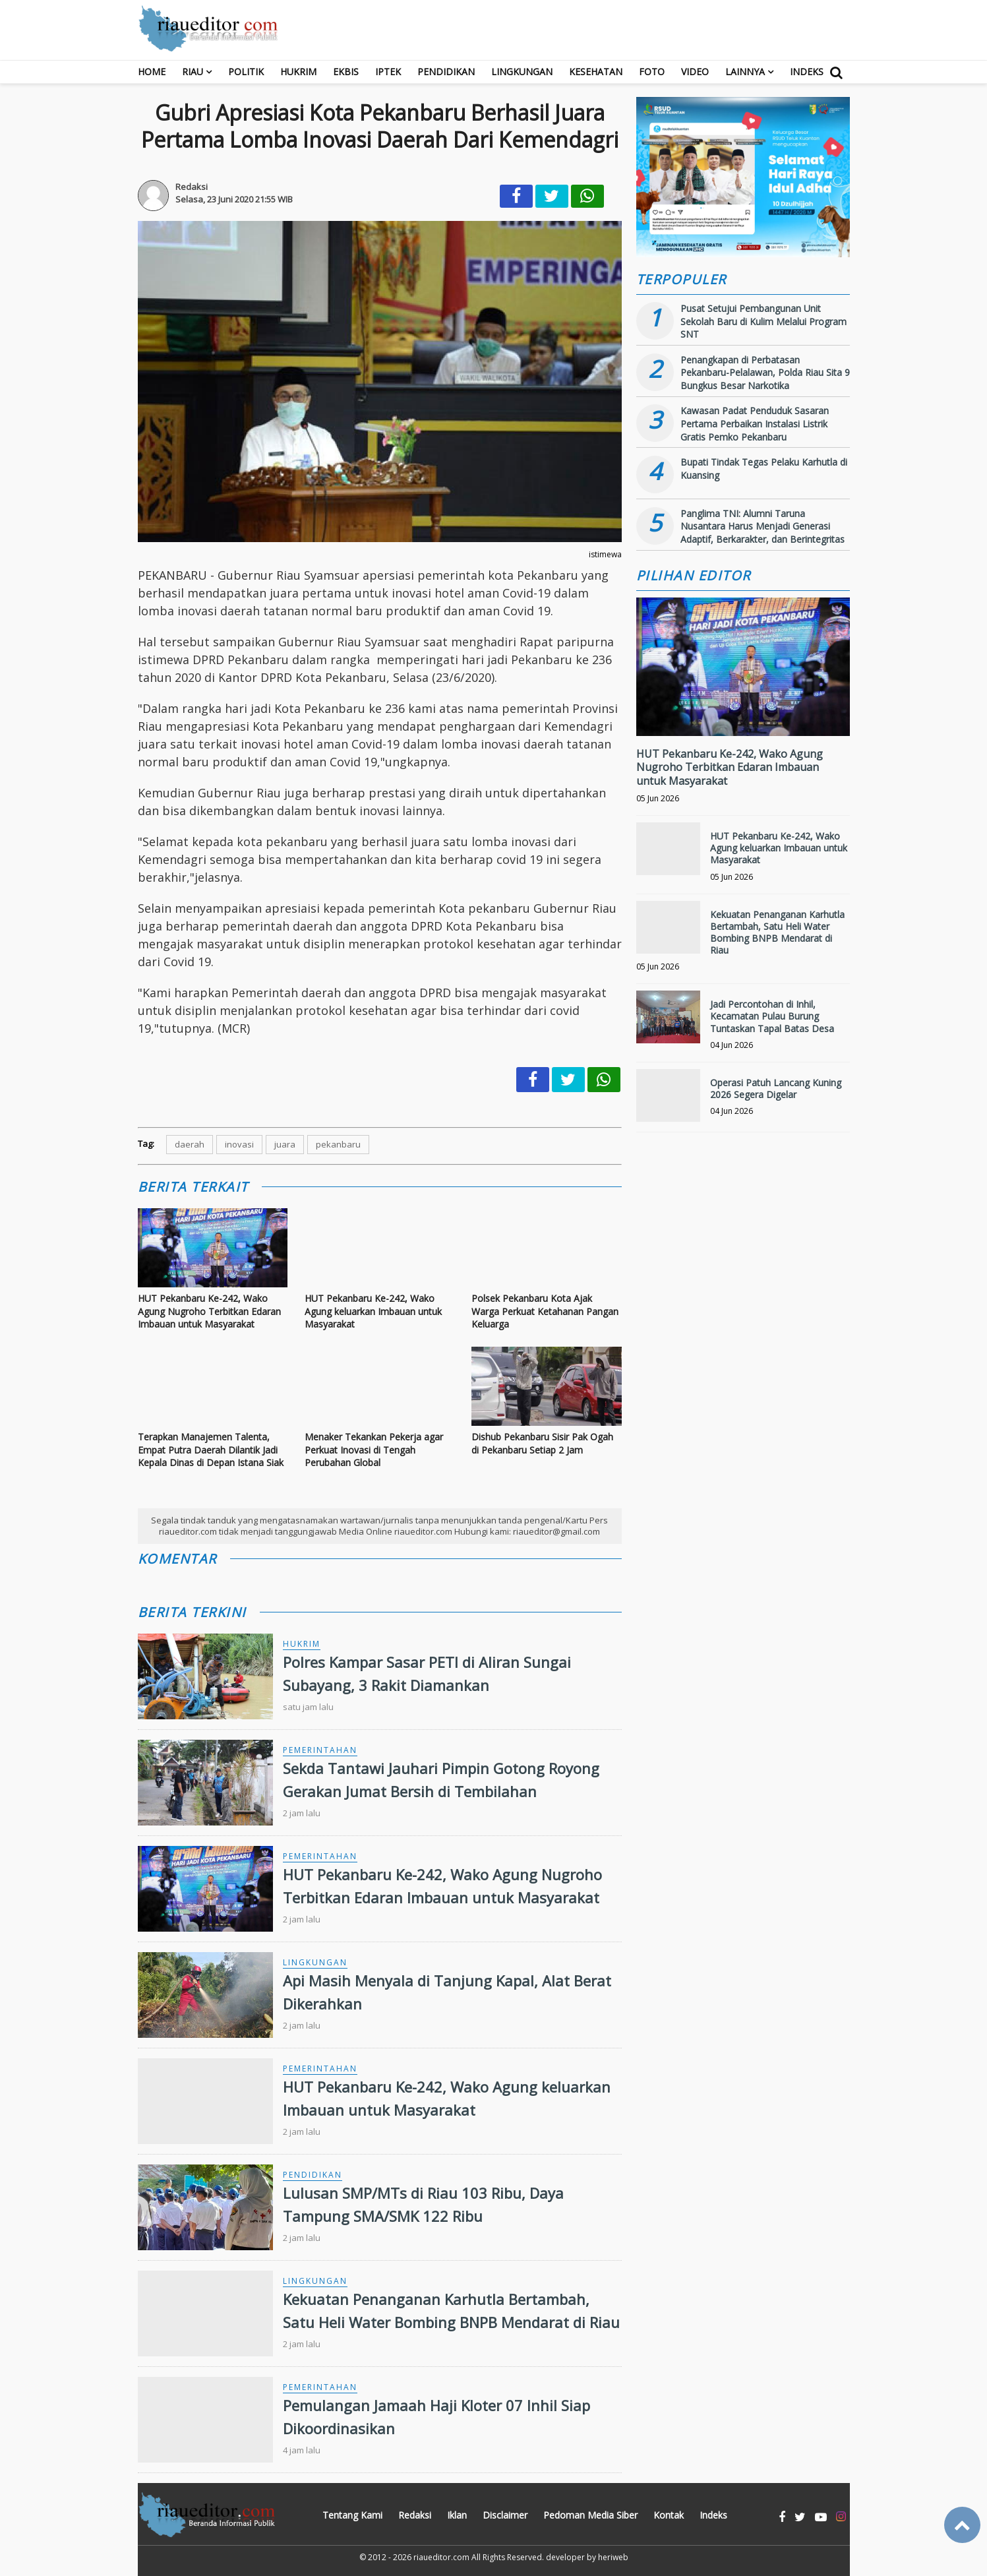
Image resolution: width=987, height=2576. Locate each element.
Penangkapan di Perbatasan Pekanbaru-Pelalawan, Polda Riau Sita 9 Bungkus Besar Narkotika (765, 372)
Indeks (806, 71)
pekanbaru (338, 1144)
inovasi (239, 1144)
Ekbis (346, 71)
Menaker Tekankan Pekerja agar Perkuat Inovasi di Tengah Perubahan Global (374, 1449)
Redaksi (414, 2515)
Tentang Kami (352, 2515)
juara (284, 1144)
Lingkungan (522, 71)
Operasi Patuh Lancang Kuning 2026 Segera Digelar (775, 1088)
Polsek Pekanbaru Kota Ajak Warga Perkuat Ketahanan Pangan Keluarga (544, 1311)
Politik (246, 71)
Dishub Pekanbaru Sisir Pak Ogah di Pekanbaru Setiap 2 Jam (542, 1443)
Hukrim (298, 71)
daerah (189, 1144)
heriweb (613, 2557)
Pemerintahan (320, 1750)
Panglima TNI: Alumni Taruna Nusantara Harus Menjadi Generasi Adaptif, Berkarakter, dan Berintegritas (762, 526)
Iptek (388, 71)
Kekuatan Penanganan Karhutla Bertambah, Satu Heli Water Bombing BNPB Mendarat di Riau (777, 932)
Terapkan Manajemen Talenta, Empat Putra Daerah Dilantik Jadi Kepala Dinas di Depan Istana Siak (211, 1449)
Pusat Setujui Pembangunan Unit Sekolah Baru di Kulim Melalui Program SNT (763, 321)
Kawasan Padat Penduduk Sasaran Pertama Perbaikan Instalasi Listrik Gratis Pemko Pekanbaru (754, 423)
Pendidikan (446, 71)
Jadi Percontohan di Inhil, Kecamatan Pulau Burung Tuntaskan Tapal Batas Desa (772, 1016)
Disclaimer (505, 2515)
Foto (652, 71)
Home (151, 71)
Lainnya (745, 71)
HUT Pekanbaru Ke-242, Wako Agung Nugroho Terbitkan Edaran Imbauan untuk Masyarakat (209, 1311)
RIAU (192, 71)
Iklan (457, 2515)
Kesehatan (595, 71)
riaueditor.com (441, 2557)
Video (695, 71)
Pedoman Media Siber (590, 2515)
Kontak (668, 2515)
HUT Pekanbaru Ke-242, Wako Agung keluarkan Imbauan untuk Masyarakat (373, 1311)
